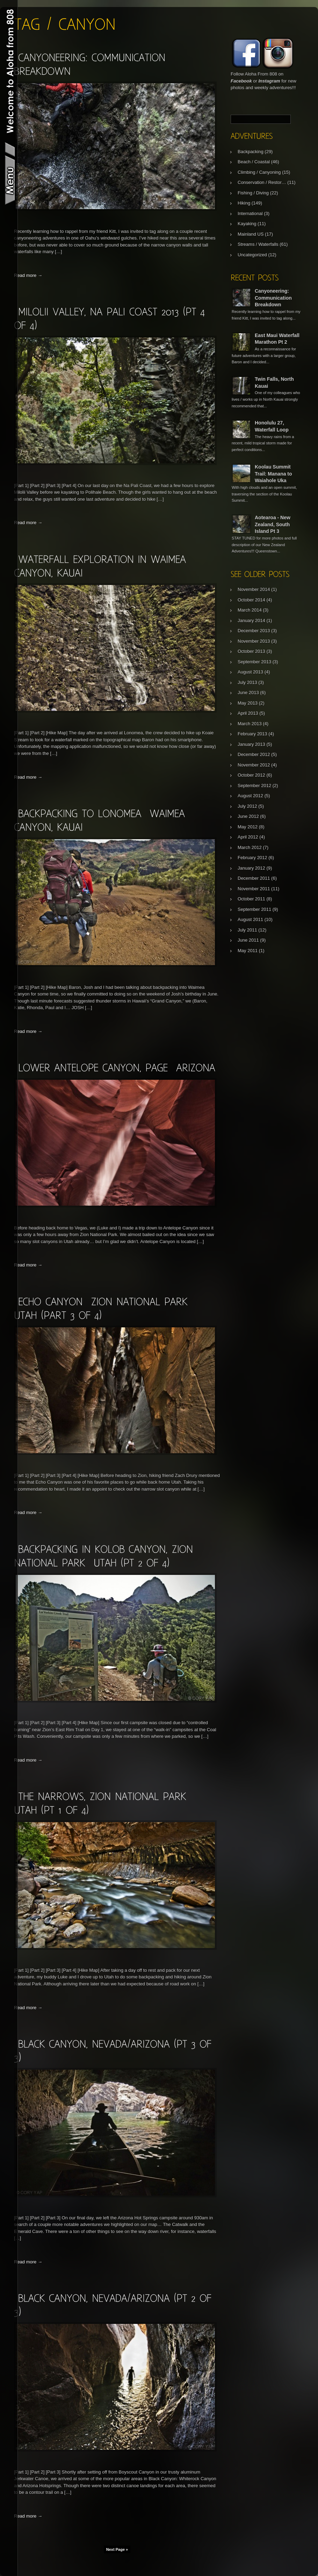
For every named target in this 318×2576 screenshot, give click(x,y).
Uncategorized (252, 254)
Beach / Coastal (254, 161)
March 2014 (250, 610)
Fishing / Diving (253, 192)
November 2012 (254, 765)
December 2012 (254, 754)
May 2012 (248, 826)
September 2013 (254, 661)
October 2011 (251, 898)
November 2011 (254, 888)
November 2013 (254, 641)
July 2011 (247, 930)
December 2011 (254, 878)
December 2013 (254, 630)
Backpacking (250, 151)
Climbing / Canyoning (259, 172)
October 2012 (251, 775)
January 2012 (251, 868)
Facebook (241, 81)
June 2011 (248, 940)
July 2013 (247, 682)
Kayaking (247, 223)
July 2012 (247, 806)
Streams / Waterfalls (258, 244)
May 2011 (248, 950)
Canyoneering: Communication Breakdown (273, 297)
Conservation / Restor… (262, 182)
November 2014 (254, 589)
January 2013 (251, 744)
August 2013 (250, 672)
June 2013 (248, 692)
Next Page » (117, 2549)
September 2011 (254, 909)
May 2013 (248, 703)
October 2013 (251, 651)
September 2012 (254, 785)
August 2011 (250, 919)
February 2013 (252, 733)
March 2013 (250, 723)
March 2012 (250, 847)
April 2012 (248, 837)
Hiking (244, 203)
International (250, 213)
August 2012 (250, 795)
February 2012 (252, 857)
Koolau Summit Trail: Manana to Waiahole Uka (273, 473)
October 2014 (251, 599)
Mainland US (250, 234)
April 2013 (248, 713)
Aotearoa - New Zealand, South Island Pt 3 (272, 524)
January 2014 (251, 620)
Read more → (28, 275)
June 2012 (248, 816)
